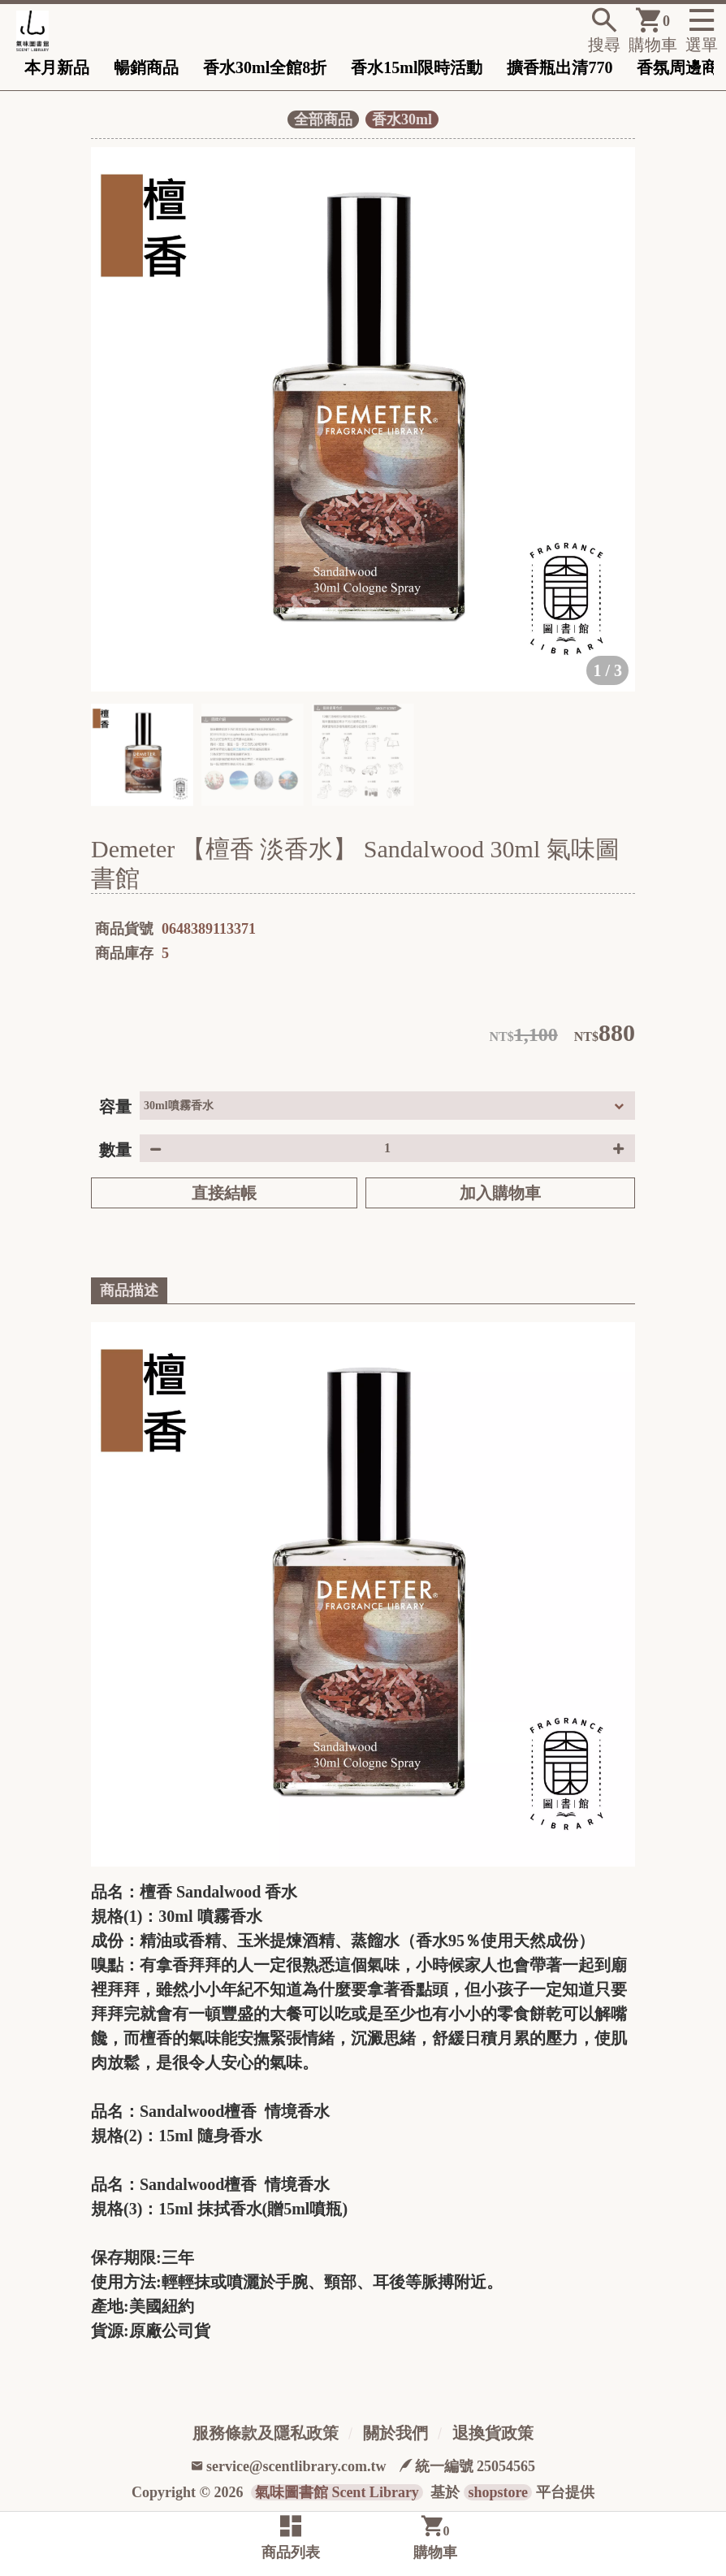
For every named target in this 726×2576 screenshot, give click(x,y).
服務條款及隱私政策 (265, 2433)
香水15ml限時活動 (416, 67)
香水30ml (402, 119)
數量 (115, 1150)
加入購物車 (500, 1193)
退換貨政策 (493, 2433)
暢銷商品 (146, 67)
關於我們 (395, 2433)
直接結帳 (224, 1193)
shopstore (498, 2492)
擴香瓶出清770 (559, 67)
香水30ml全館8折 (264, 67)
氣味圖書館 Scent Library (337, 2492)
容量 (115, 1107)
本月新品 (56, 67)
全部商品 (323, 119)
